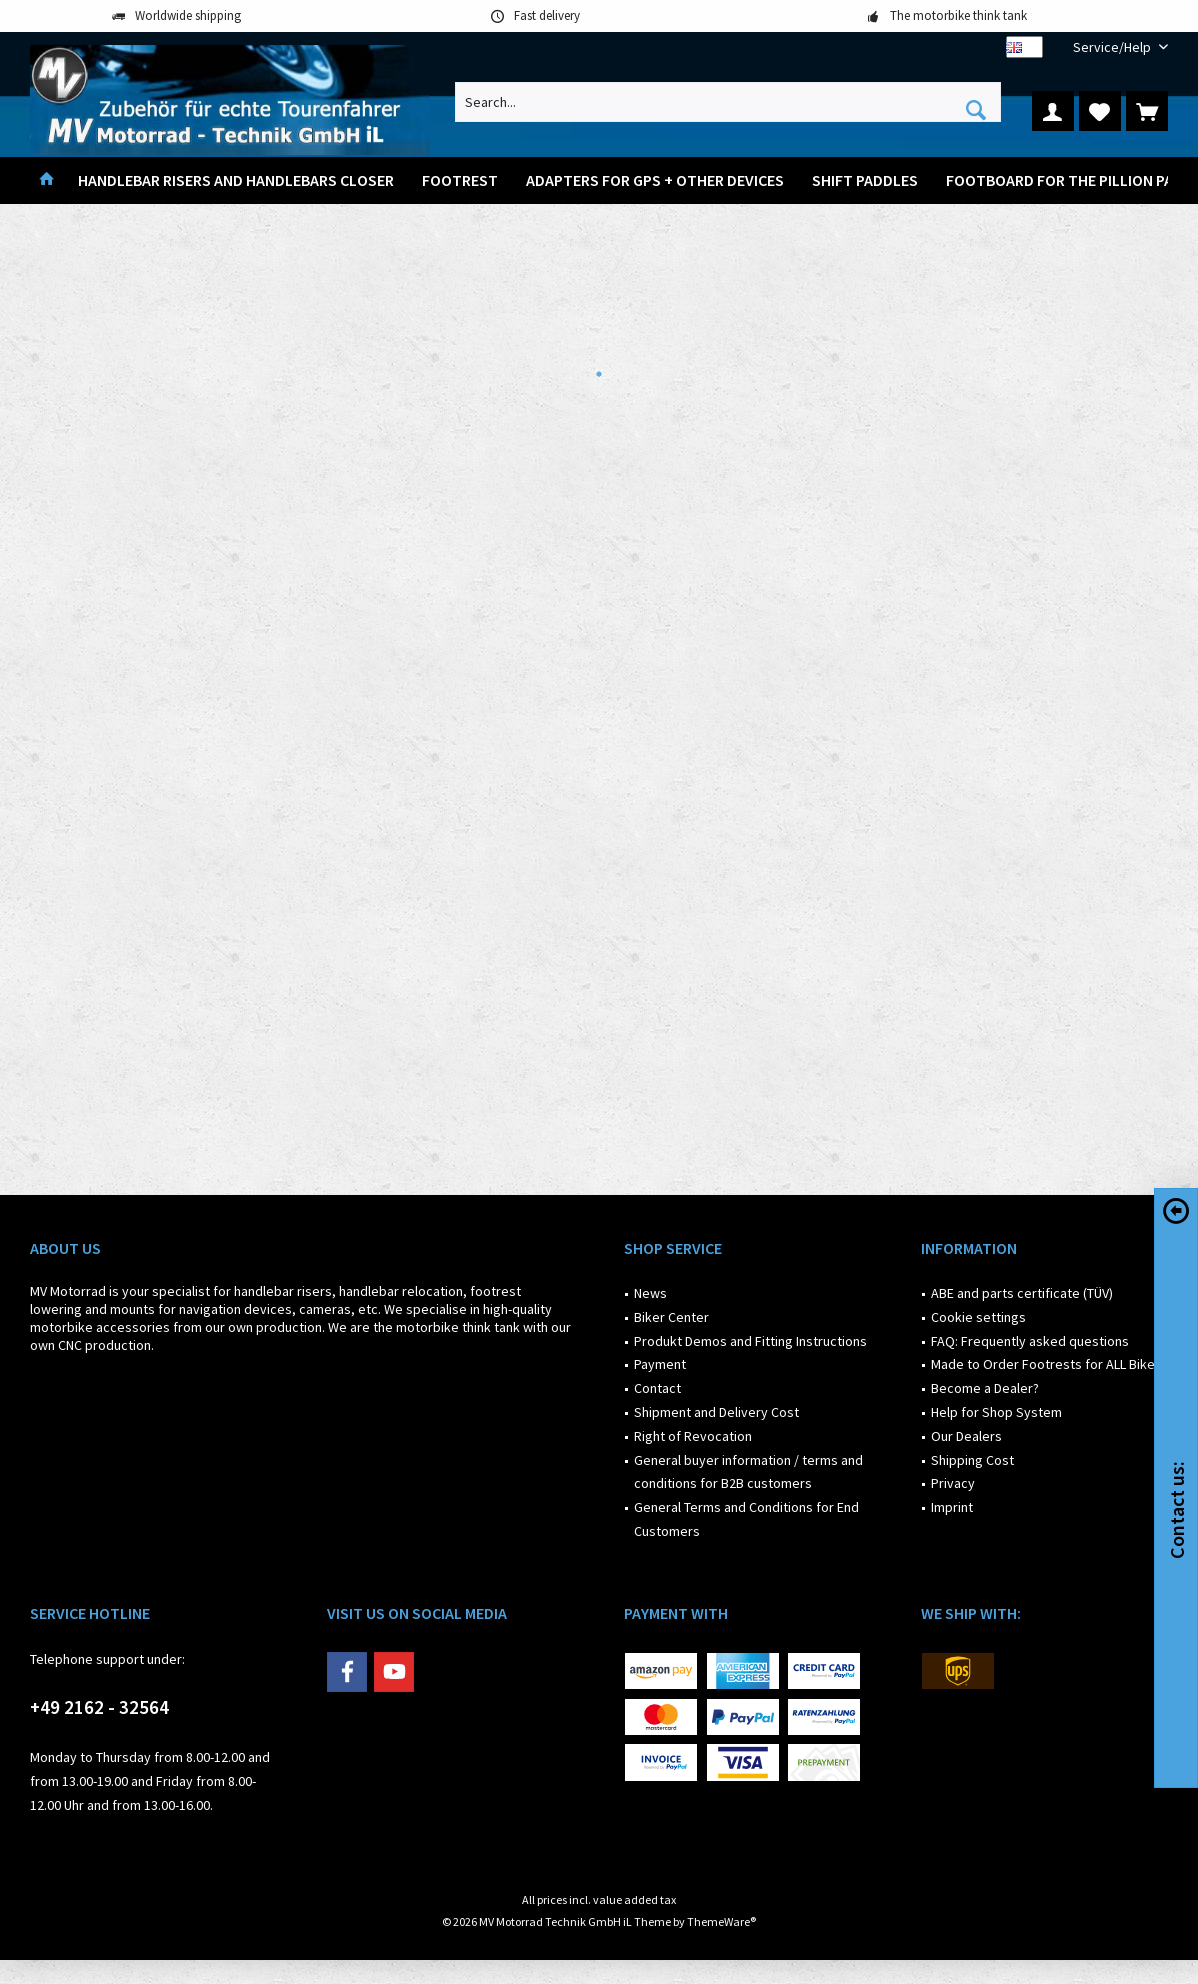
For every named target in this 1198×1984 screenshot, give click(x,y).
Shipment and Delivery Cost (716, 1412)
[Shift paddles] (865, 180)
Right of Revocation (693, 1436)
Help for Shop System (996, 1412)
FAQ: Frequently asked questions (1030, 1341)
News (650, 1293)
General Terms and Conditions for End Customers (746, 1519)
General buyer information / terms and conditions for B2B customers (748, 1472)
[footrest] (460, 180)
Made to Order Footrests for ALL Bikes (1046, 1364)
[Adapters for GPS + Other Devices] (655, 180)
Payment (660, 1364)
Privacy (953, 1483)
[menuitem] (1113, 47)
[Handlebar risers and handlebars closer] (236, 180)
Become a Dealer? (985, 1388)
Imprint (952, 1507)
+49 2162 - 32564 (99, 1707)
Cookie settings (978, 1317)
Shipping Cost (972, 1460)
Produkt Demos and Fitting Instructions (750, 1341)
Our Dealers (966, 1436)
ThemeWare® (721, 1921)
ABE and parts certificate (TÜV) (1022, 1293)
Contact (657, 1388)
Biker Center (671, 1317)
